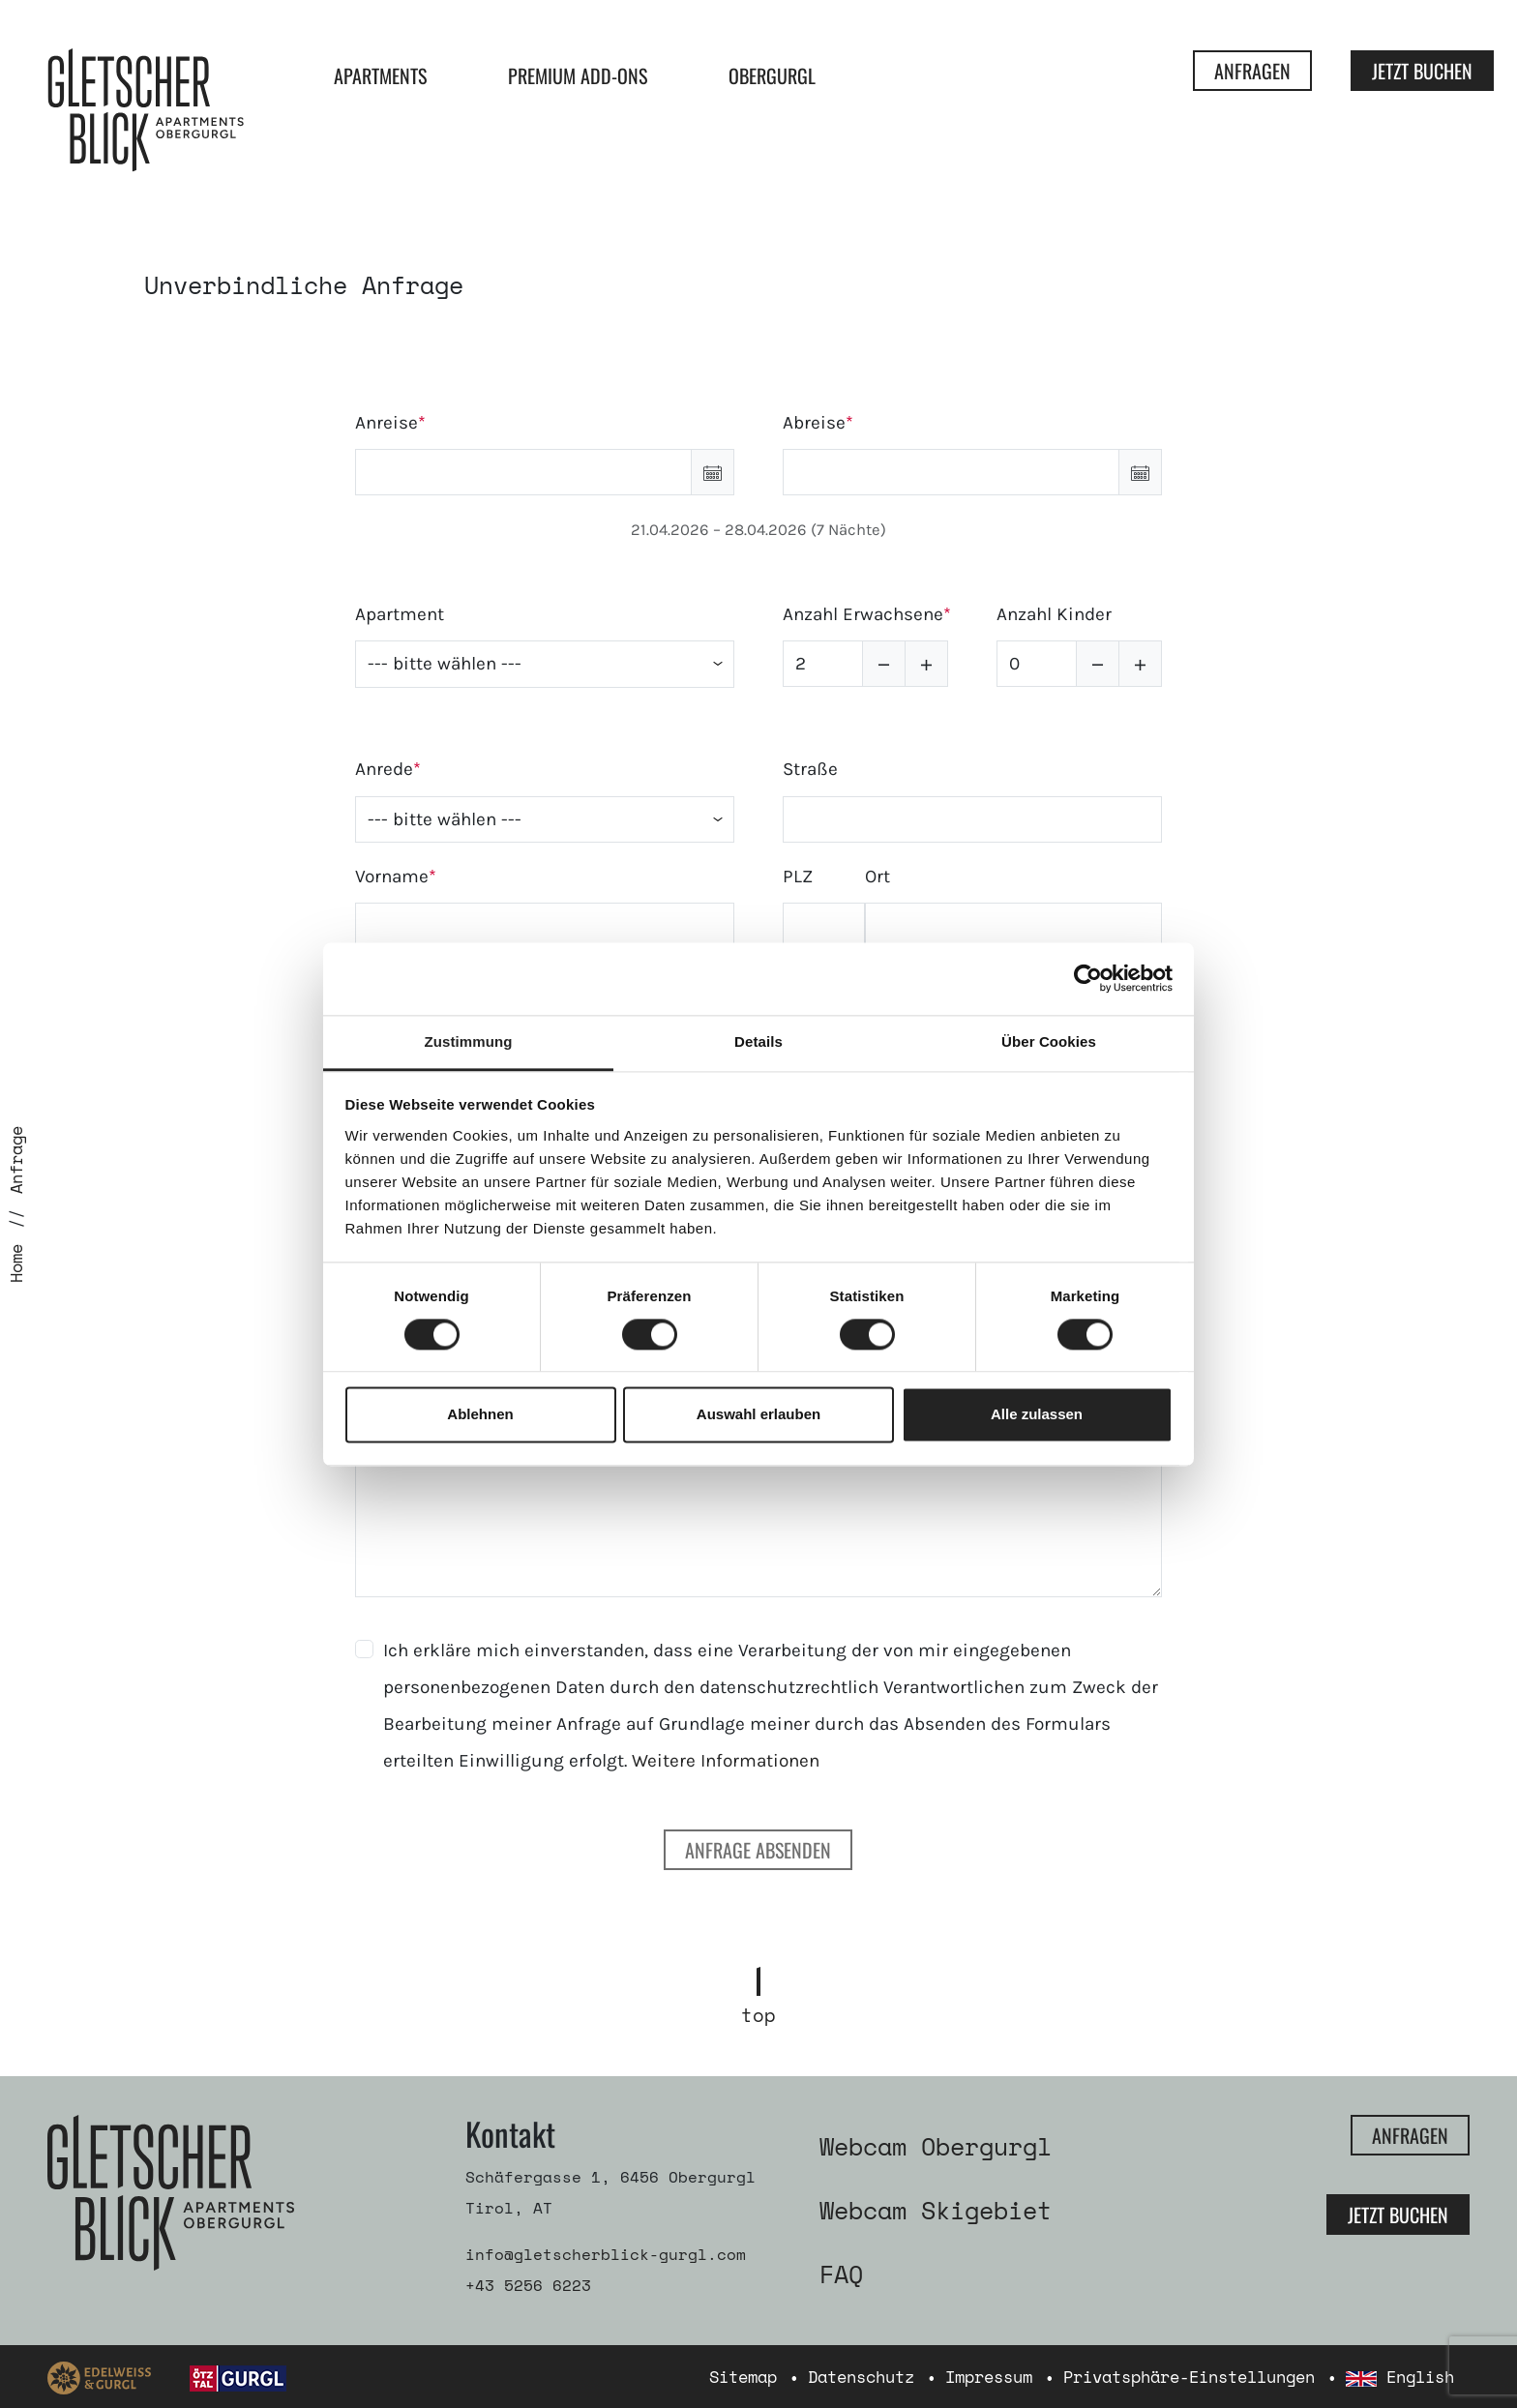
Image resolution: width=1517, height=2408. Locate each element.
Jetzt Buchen (1422, 70)
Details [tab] (758, 1041)
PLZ (798, 876)
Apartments (380, 75)
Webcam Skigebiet (935, 2210)
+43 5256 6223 (528, 2285)
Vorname (392, 876)
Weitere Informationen (725, 1760)
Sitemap (743, 2376)
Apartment (399, 614)
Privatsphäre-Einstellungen (1189, 2376)
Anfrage (16, 1160)
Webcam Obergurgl (935, 2146)
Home (16, 1263)
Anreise (386, 422)
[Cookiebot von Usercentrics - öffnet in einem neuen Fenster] (1088, 978)
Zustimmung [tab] (469, 1041)
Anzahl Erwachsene (863, 614)
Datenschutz (861, 2376)
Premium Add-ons (577, 75)
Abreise (814, 422)
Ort (877, 876)
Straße (810, 769)
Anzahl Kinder (1054, 614)
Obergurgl (772, 75)
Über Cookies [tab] (1048, 1041)
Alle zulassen (1037, 1415)
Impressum (988, 2376)
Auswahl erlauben (758, 1415)
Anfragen (1252, 70)
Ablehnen (480, 1415)
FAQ (841, 2274)
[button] (712, 472)
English (1400, 2376)
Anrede (384, 769)
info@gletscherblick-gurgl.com (605, 2254)
